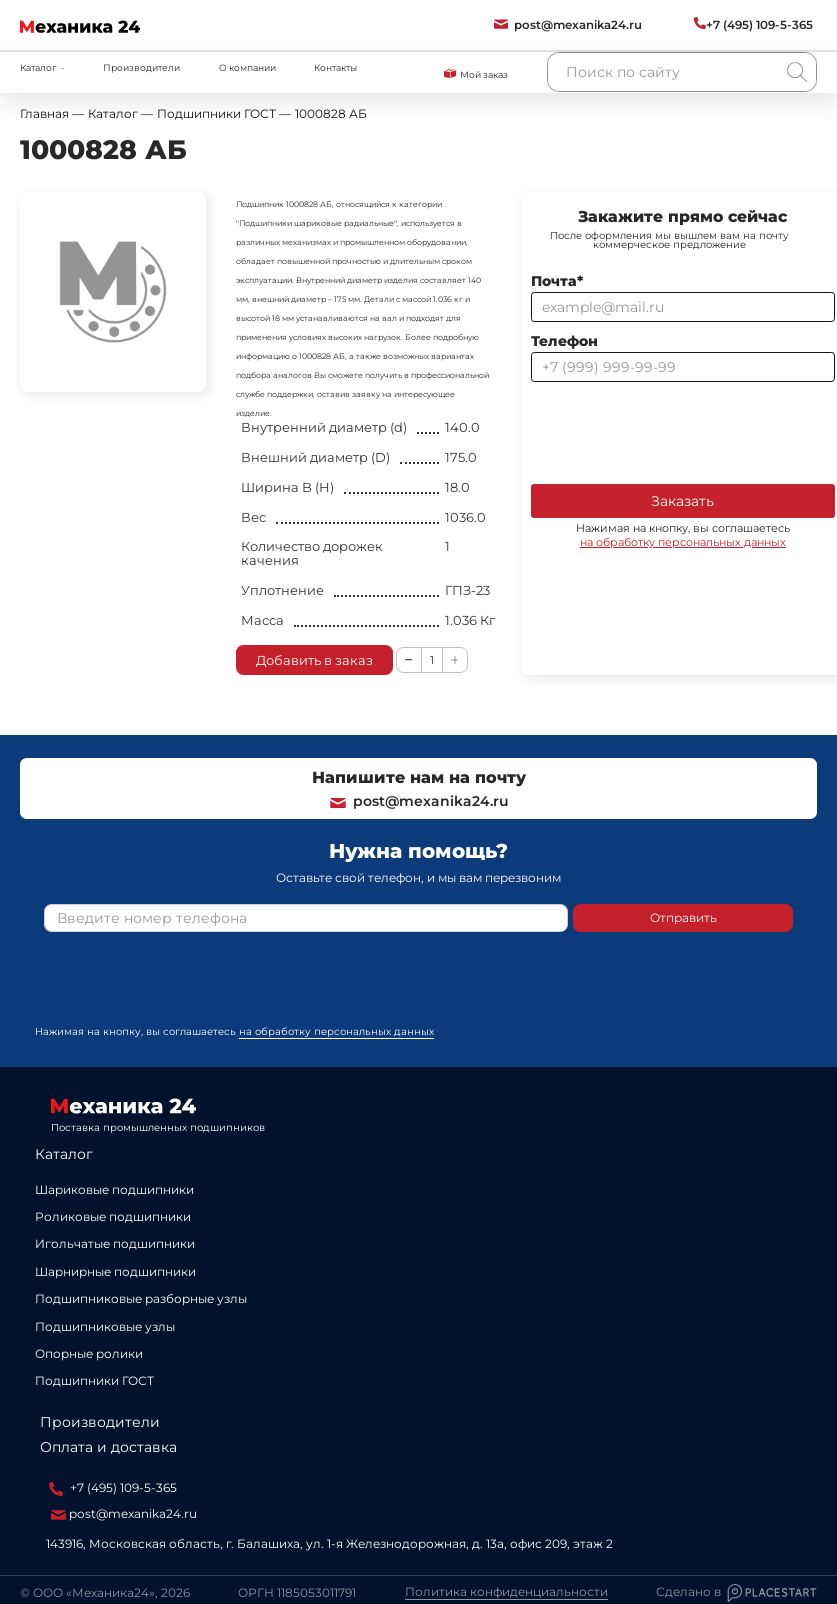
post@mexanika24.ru (418, 801)
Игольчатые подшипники (115, 1243)
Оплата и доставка (108, 1447)
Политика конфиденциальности (506, 1592)
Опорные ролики (89, 1353)
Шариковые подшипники (114, 1189)
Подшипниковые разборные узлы (141, 1298)
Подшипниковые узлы (105, 1326)
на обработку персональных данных (683, 542)
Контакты (335, 67)
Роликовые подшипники (113, 1216)
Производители (141, 67)
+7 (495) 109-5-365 (113, 1488)
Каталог (64, 1154)
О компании (247, 67)
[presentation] (683, 431)
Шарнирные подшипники (115, 1271)
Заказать (682, 501)
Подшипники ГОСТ (94, 1380)
